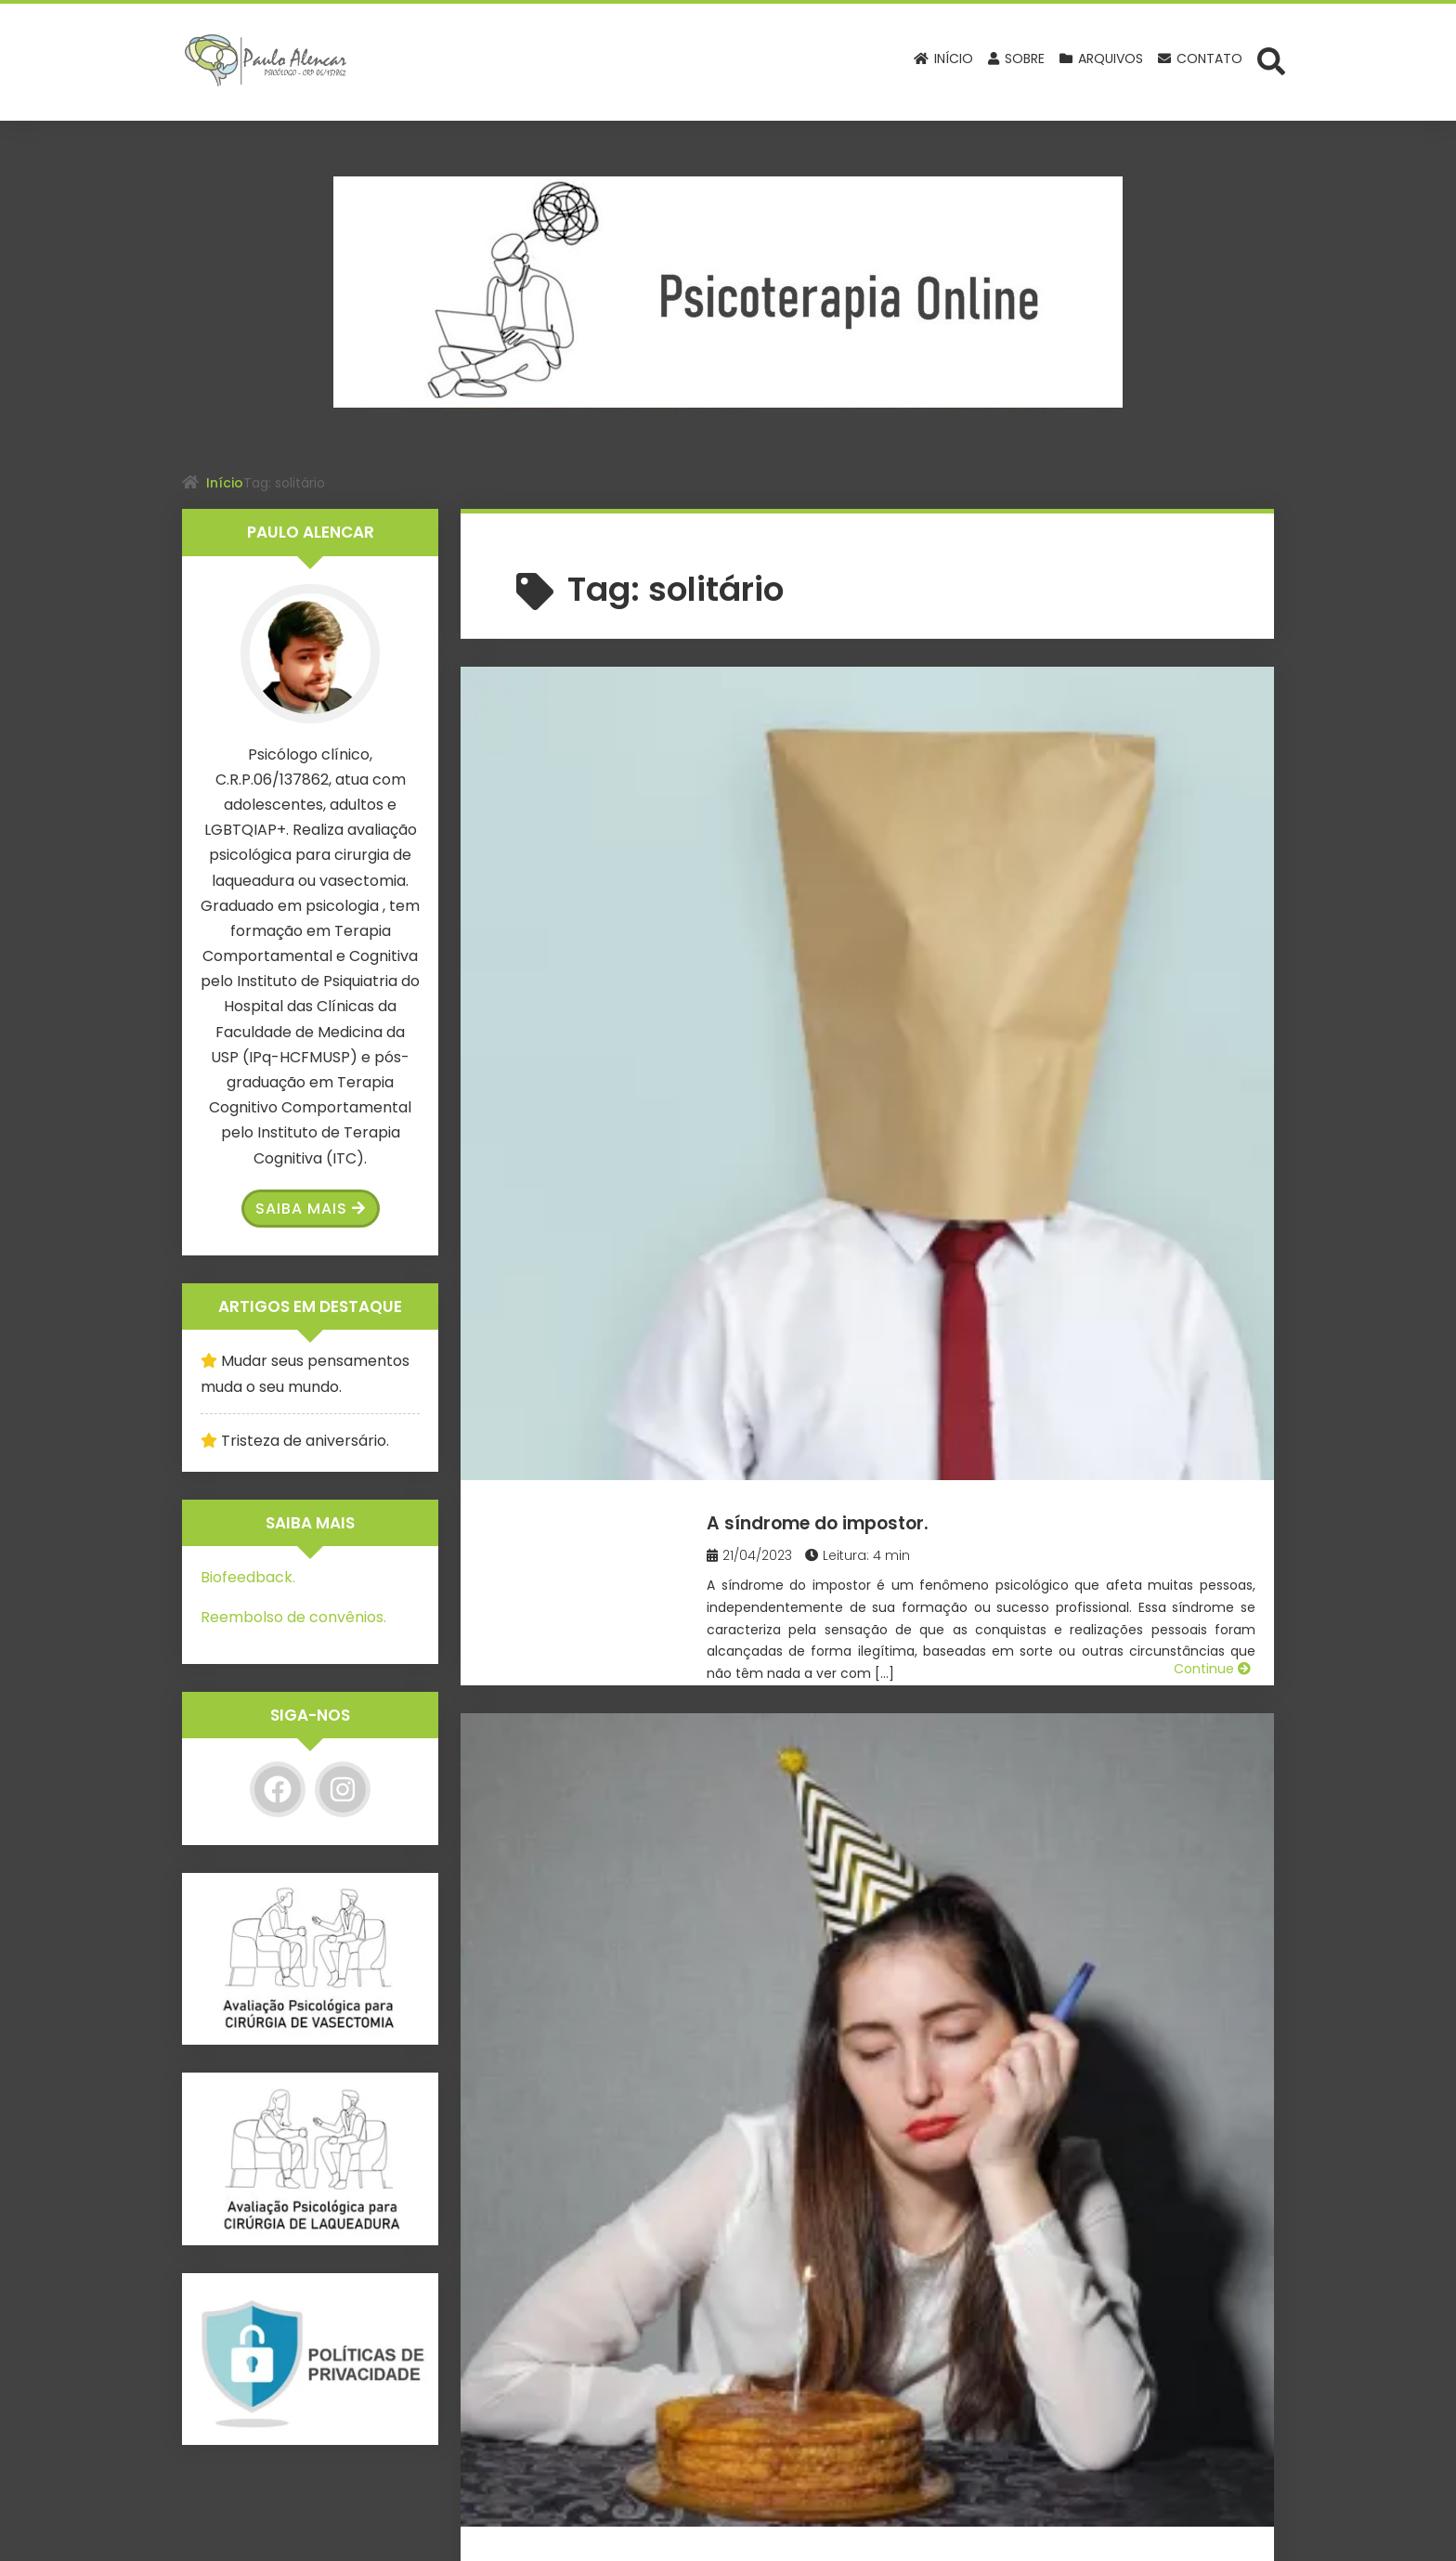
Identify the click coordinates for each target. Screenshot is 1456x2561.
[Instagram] (342, 1789)
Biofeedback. (248, 1577)
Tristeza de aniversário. (903, 1014)
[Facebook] (277, 1789)
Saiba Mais (310, 1208)
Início (224, 483)
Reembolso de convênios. (293, 1617)
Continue (1212, 928)
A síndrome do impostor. (912, 708)
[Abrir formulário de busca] (1271, 60)
